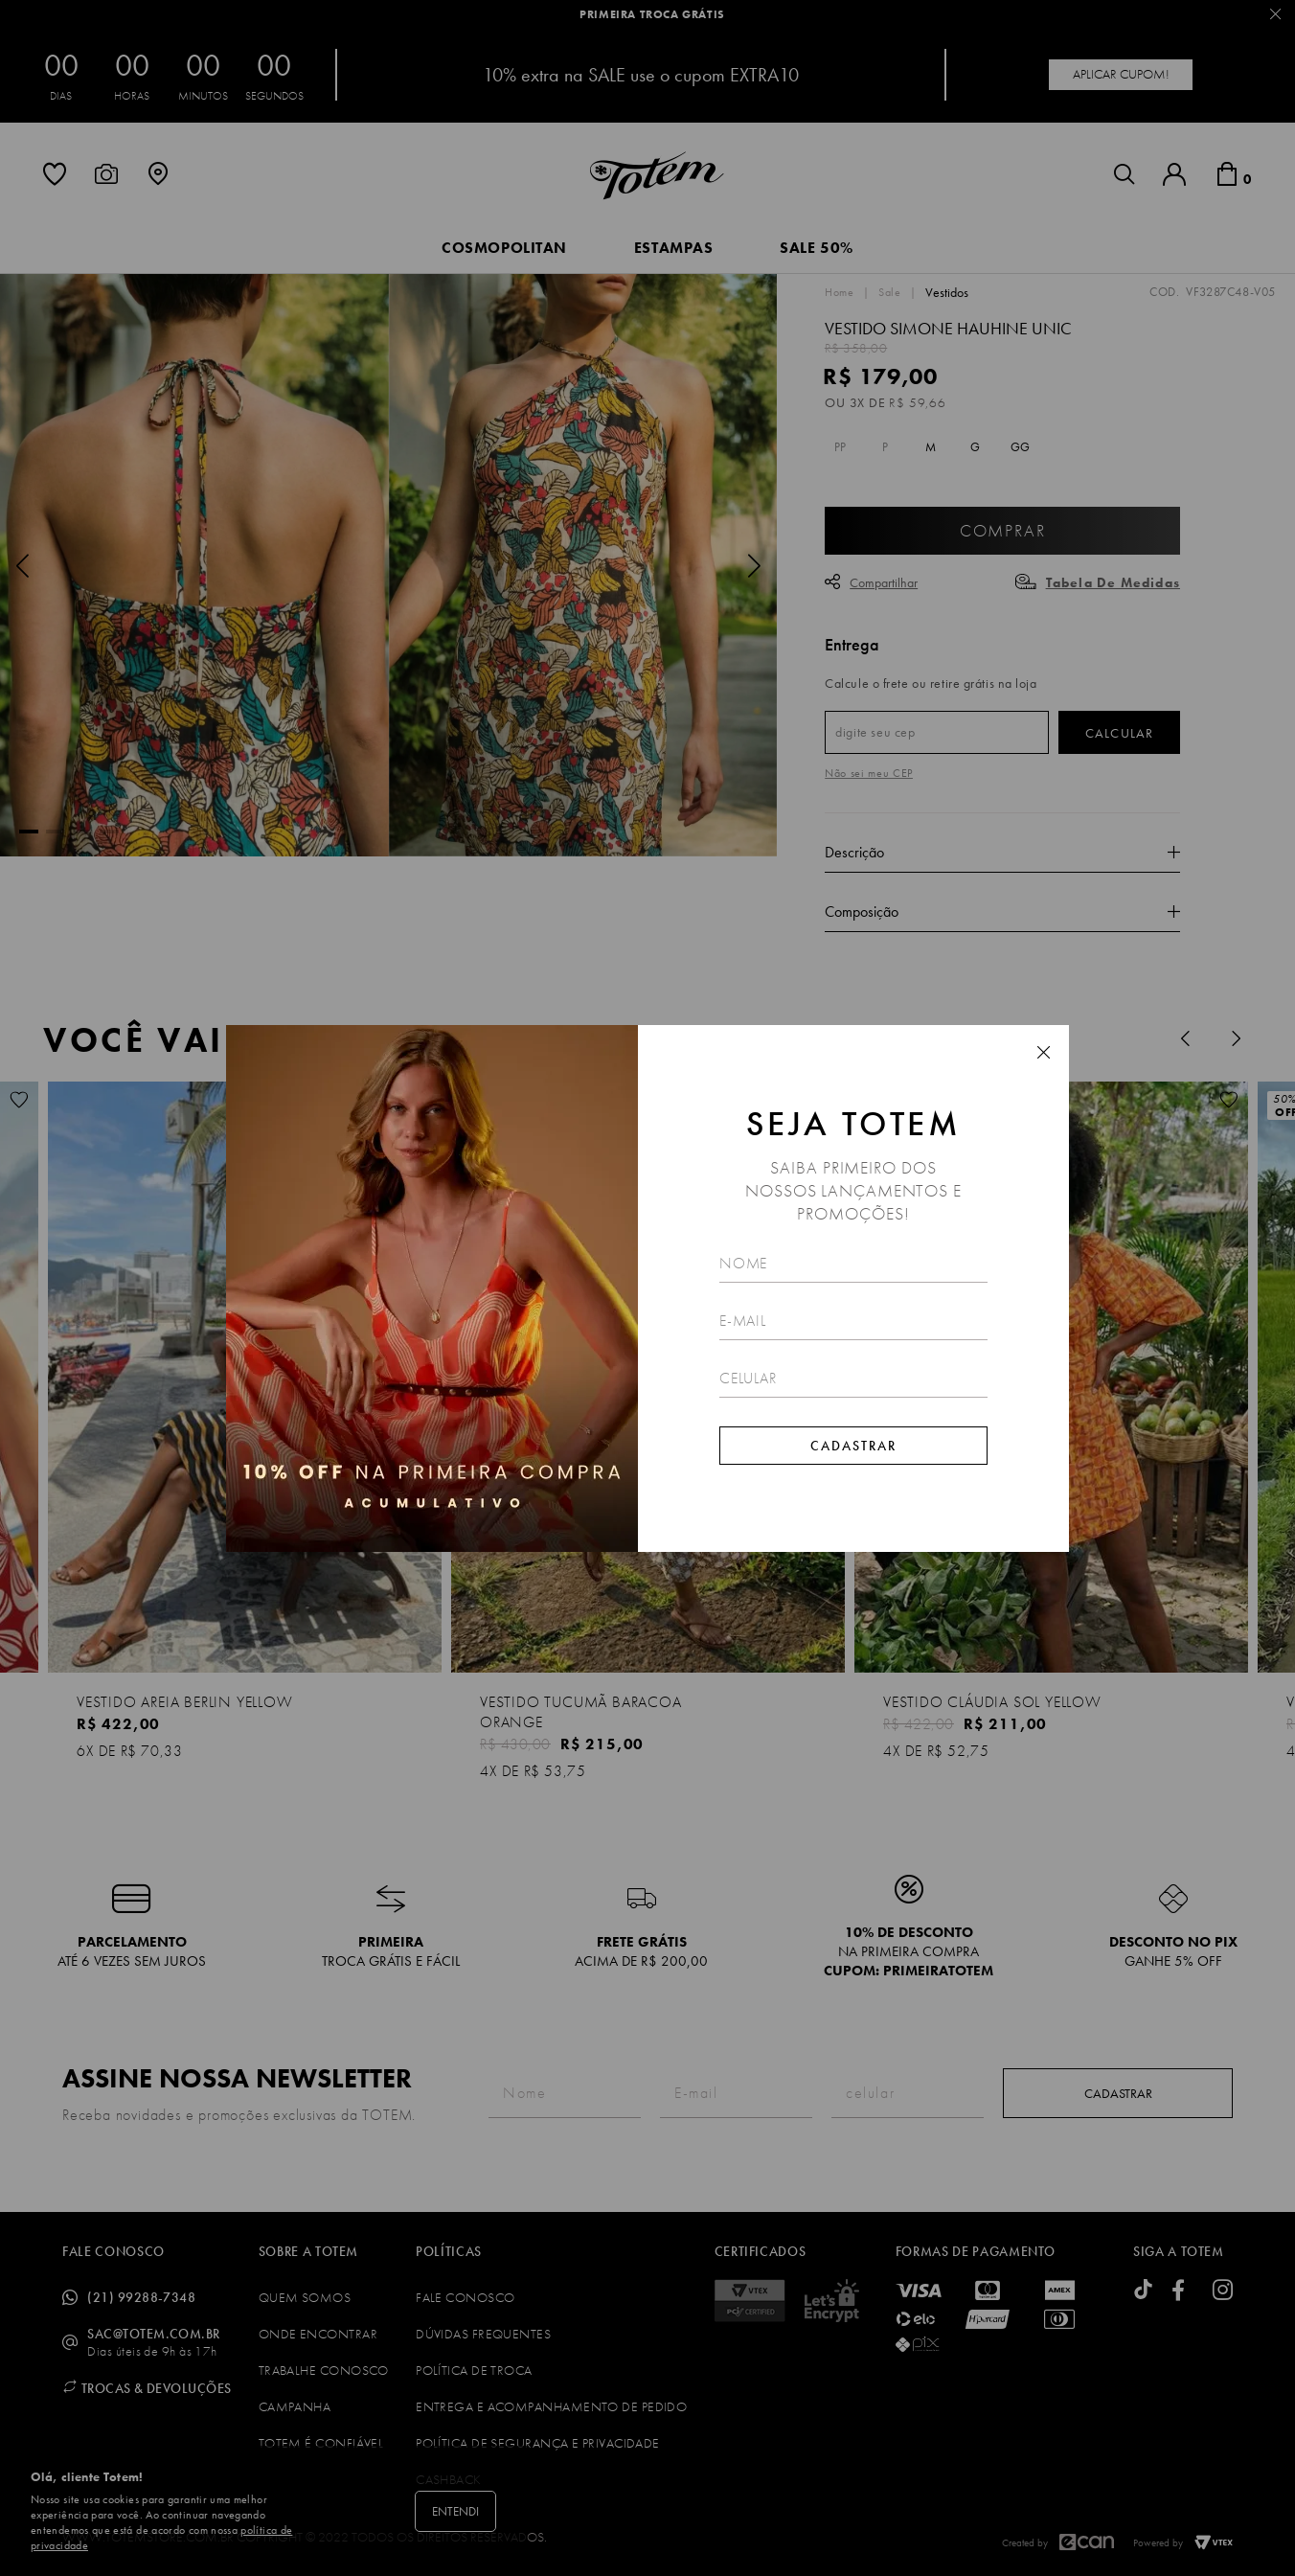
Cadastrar (853, 1445)
